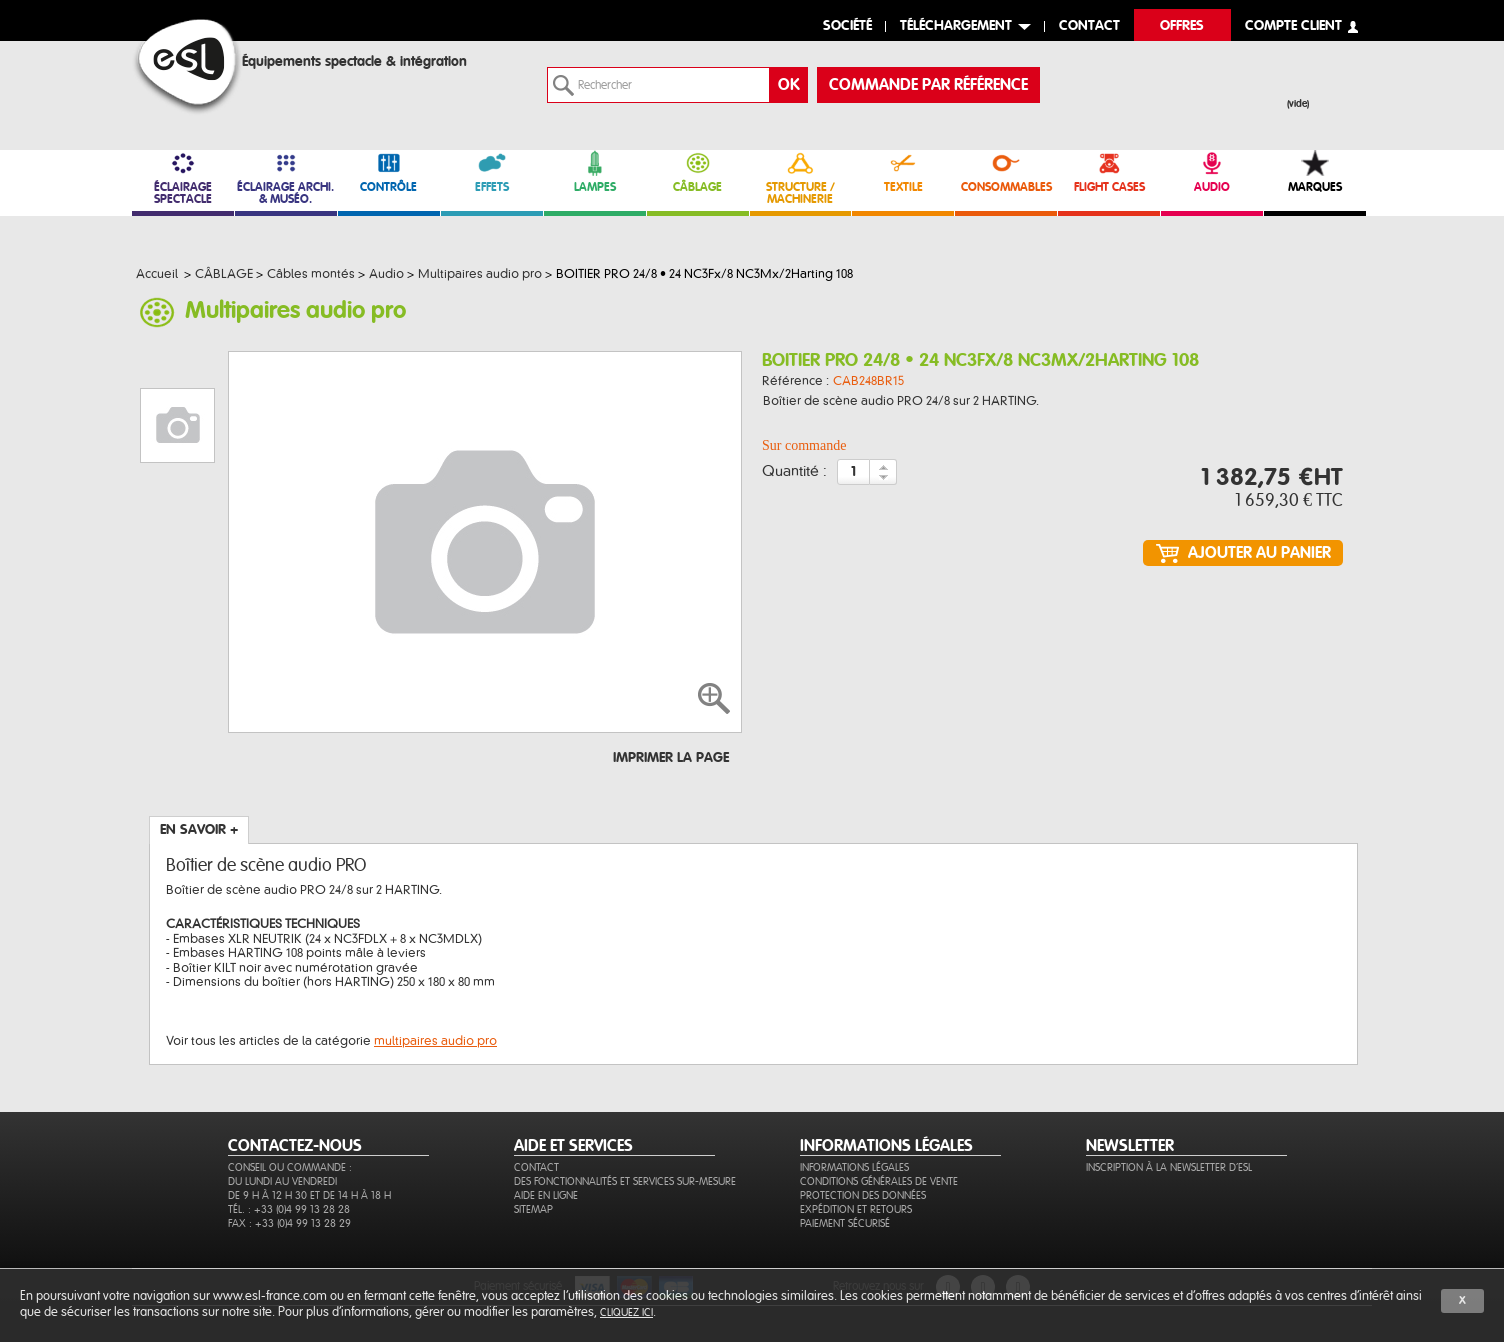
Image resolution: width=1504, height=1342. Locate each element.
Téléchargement (956, 26)
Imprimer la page (671, 758)
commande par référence (928, 85)
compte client (1293, 26)
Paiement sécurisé (845, 1223)
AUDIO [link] (1212, 171)
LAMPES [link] (595, 171)
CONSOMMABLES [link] (1006, 171)
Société (847, 26)
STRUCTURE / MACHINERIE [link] (801, 177)
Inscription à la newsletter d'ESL (1169, 1167)
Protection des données (863, 1195)
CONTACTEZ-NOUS (295, 1146)
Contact (536, 1167)
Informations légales (854, 1167)
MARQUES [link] (1315, 171)
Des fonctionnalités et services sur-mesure (625, 1181)
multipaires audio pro (435, 1041)
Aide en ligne (546, 1195)
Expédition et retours (856, 1209)
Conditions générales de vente (879, 1181)
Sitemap (533, 1209)
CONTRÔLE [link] (389, 171)
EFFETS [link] (492, 171)
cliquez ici (626, 1312)
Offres (1182, 26)
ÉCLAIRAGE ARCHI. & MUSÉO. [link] (286, 177)
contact (1089, 26)
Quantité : (794, 472)
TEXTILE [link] (903, 171)
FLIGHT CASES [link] (1109, 171)
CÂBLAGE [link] (698, 171)
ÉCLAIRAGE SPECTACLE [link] (183, 177)
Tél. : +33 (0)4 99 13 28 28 (289, 1209)
